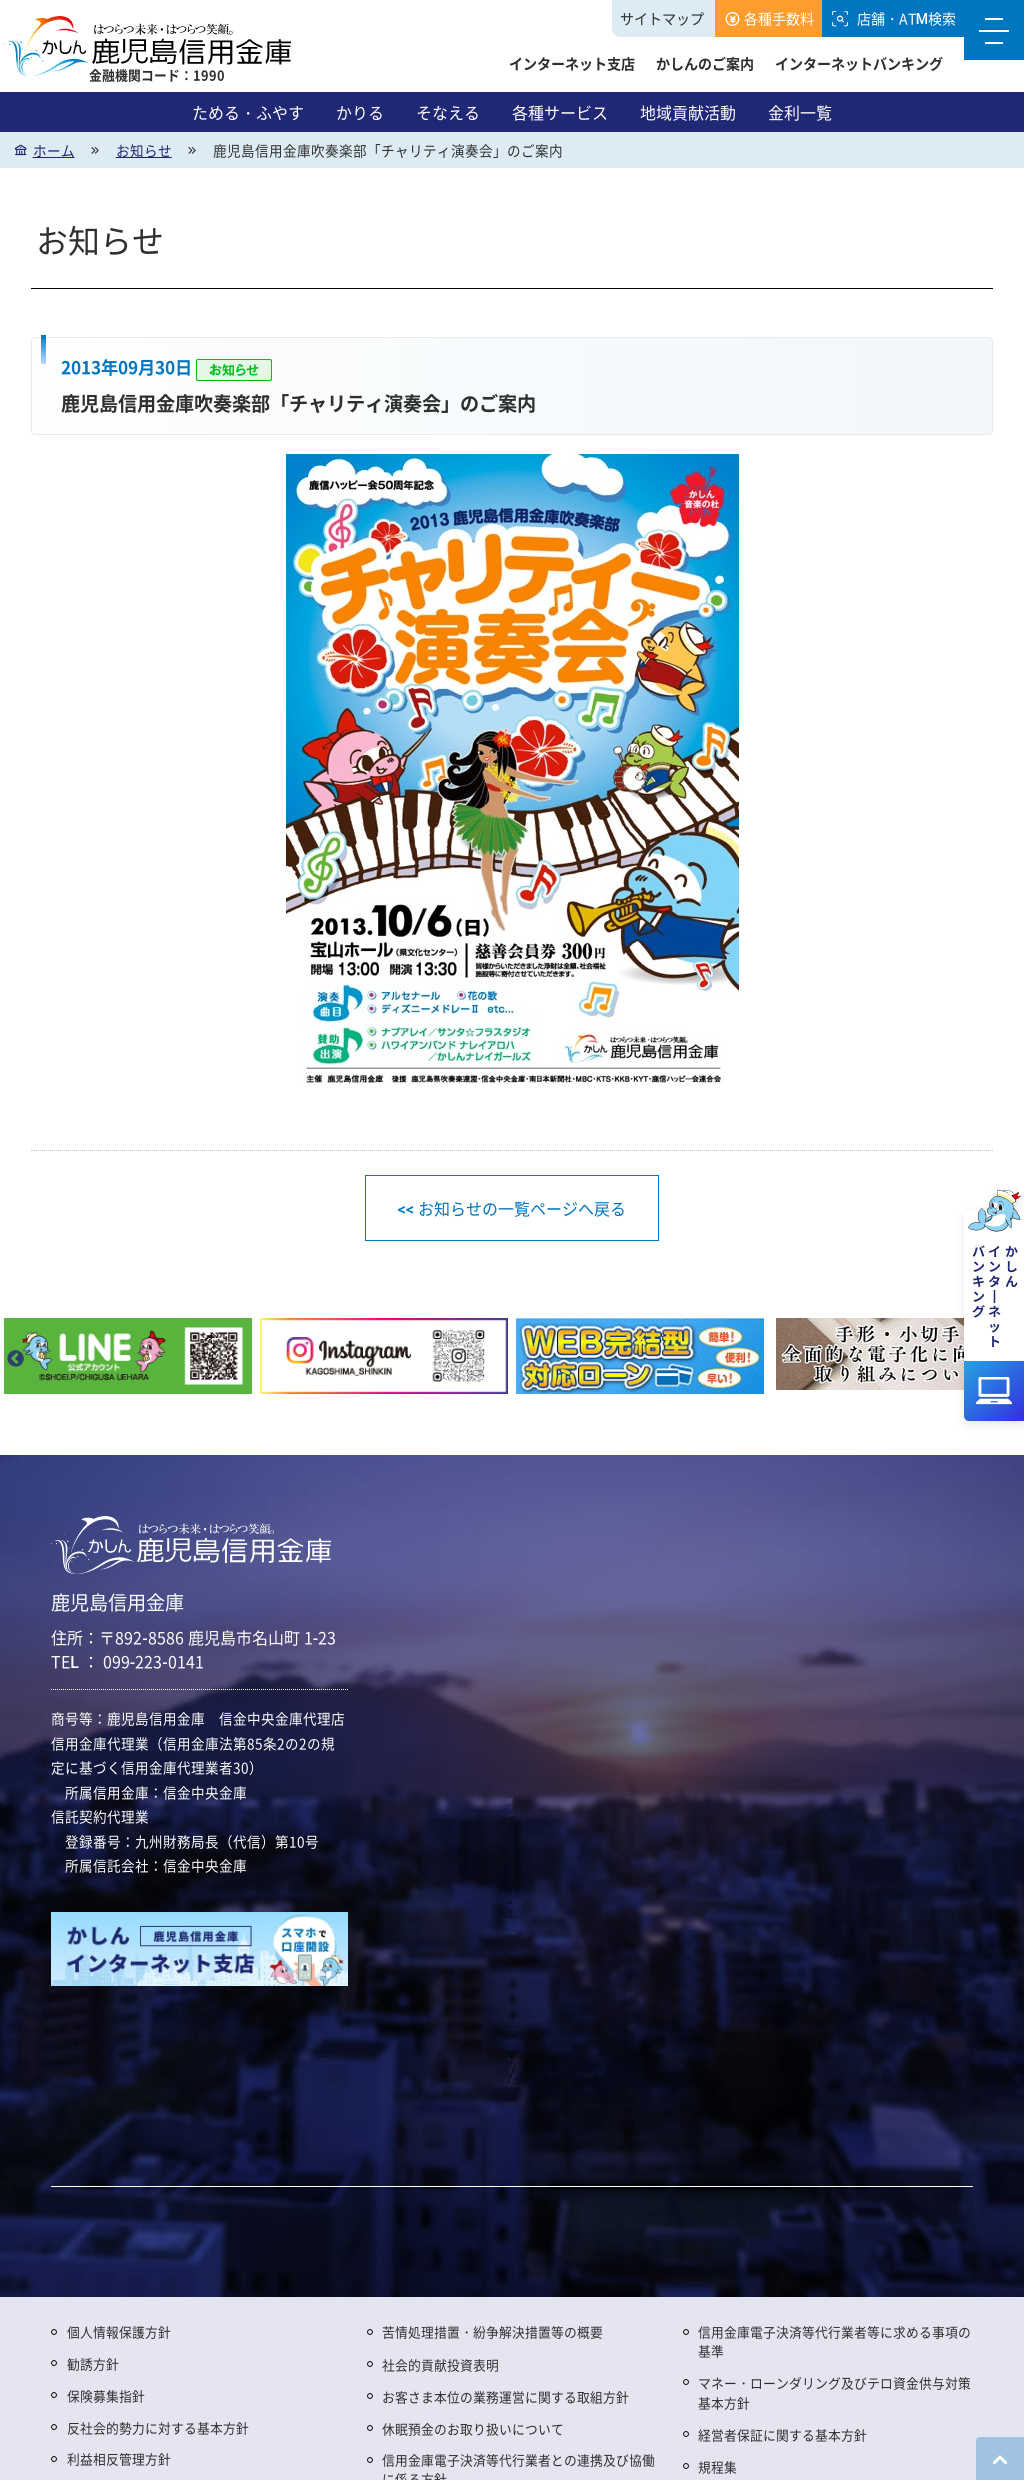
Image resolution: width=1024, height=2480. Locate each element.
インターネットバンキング (859, 63)
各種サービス (560, 112)
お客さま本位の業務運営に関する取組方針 (505, 2396)
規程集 (717, 2466)
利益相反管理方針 (119, 2458)
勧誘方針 (93, 2363)
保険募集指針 (106, 2395)
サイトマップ (662, 18)
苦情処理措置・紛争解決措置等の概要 (492, 2331)
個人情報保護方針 (119, 2331)
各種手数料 (779, 18)
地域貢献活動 (688, 112)
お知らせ (144, 150)
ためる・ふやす (248, 112)
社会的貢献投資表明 (440, 2364)
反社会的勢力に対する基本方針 (158, 2427)
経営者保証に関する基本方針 (782, 2434)
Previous (15, 1360)
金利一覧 (800, 112)
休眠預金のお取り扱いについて (473, 2428)
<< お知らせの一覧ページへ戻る (512, 1208)
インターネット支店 (572, 63)
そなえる (448, 112)
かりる (360, 112)
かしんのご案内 (705, 63)
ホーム (54, 150)
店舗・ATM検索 (906, 18)
